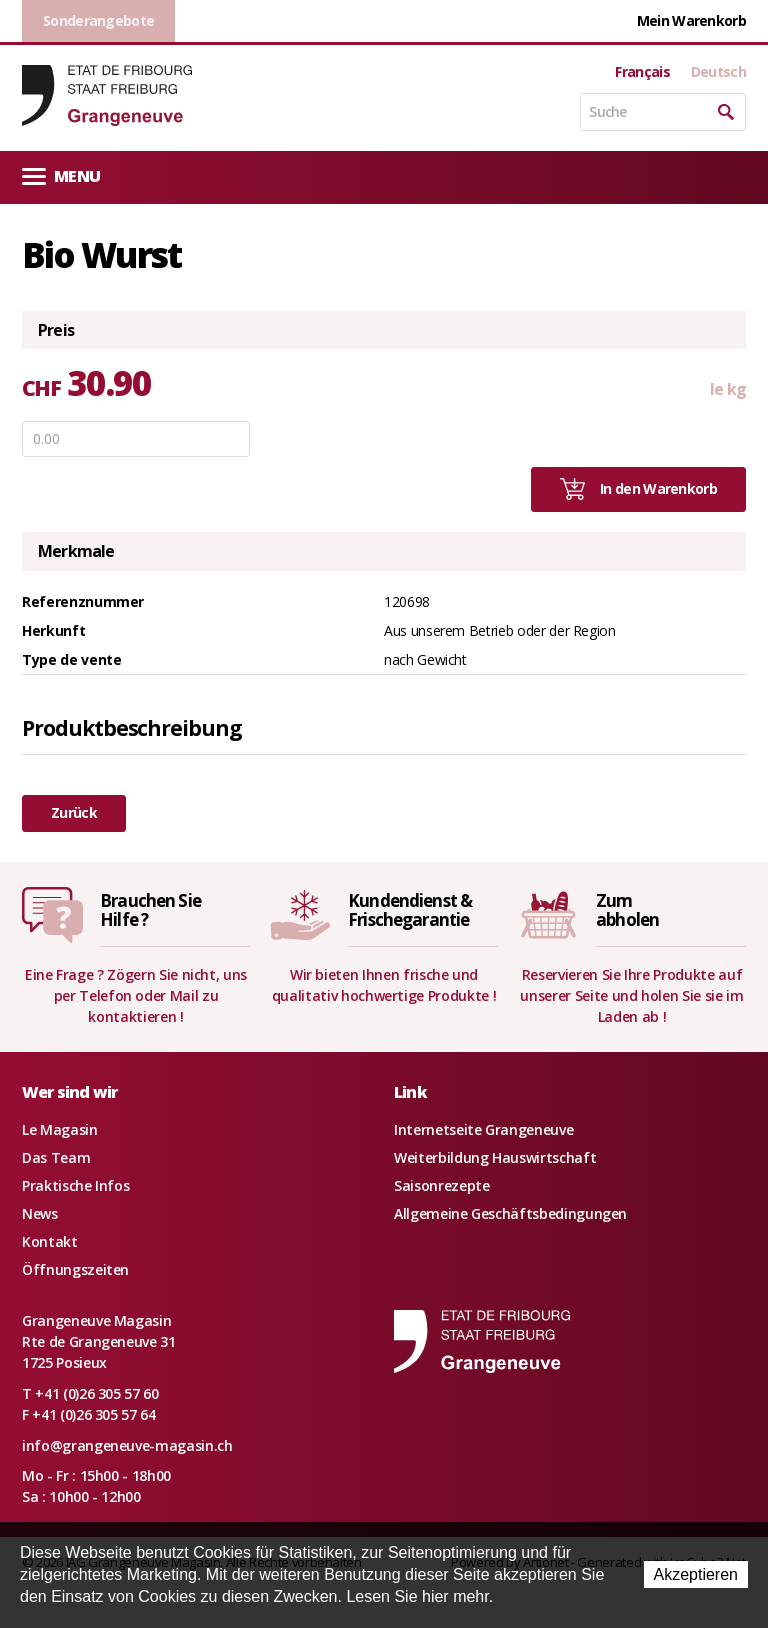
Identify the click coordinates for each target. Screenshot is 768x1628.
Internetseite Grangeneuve (483, 1129)
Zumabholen (627, 910)
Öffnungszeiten (75, 1269)
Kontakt (50, 1241)
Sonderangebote (98, 20)
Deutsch (718, 72)
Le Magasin (60, 1129)
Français (642, 72)
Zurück (74, 812)
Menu (61, 175)
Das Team (56, 1157)
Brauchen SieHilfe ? (150, 910)
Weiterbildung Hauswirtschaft (495, 1157)
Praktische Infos (75, 1185)
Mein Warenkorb (691, 20)
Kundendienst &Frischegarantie (410, 910)
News (40, 1213)
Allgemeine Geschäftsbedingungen (510, 1213)
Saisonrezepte (441, 1185)
